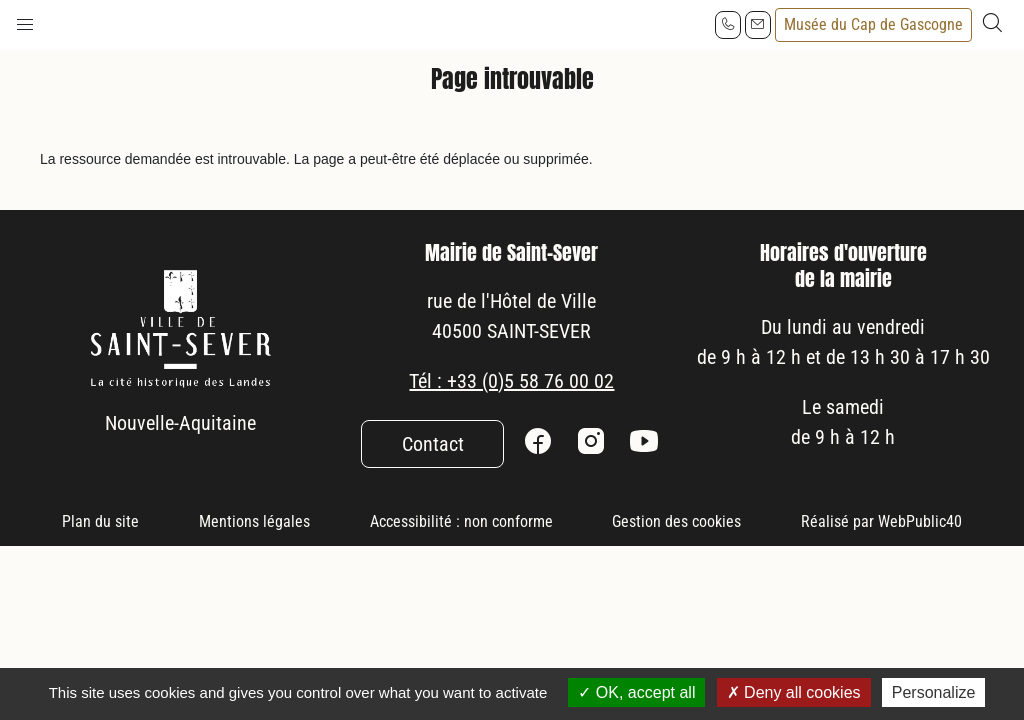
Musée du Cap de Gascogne (873, 24)
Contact (433, 444)
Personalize (934, 692)
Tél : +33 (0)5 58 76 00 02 (511, 381)
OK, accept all (636, 692)
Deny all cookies (794, 692)
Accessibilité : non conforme (461, 521)
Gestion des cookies (676, 521)
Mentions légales (254, 521)
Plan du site (100, 521)
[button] (25, 20)
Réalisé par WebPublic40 (881, 521)
